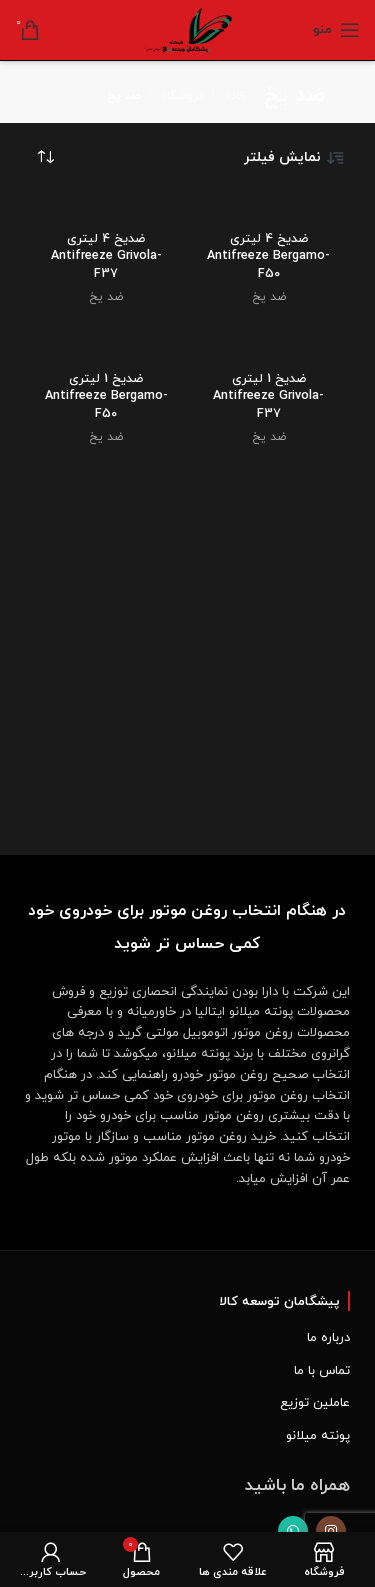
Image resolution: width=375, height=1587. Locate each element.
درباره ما (328, 1338)
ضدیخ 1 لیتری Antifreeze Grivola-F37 (268, 396)
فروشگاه (180, 96)
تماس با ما (322, 1371)
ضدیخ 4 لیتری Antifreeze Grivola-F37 (106, 256)
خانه (233, 96)
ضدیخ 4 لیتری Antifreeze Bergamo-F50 (268, 256)
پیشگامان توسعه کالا (279, 1302)
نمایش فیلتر (294, 158)
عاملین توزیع (315, 1403)
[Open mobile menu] (336, 30)
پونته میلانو (318, 1436)
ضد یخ (269, 297)
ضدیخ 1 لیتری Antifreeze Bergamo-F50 (106, 396)
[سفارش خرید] (45, 158)
